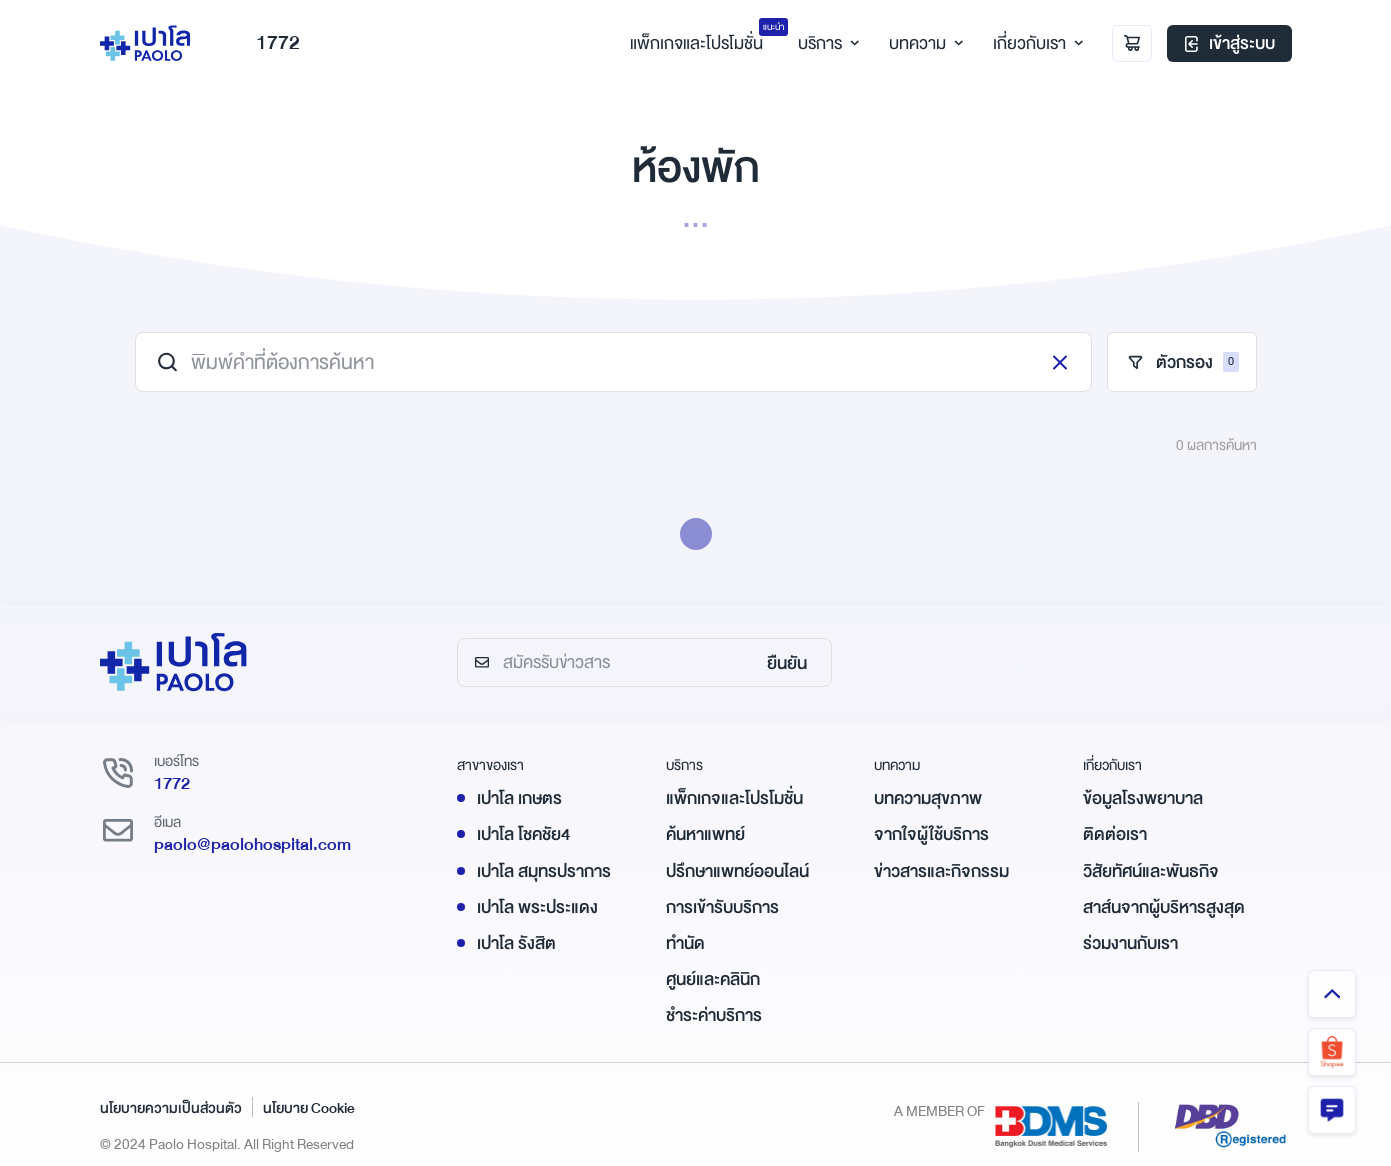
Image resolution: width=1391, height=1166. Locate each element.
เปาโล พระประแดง (537, 907)
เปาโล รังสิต (516, 943)
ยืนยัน (787, 663)
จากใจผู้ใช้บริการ (931, 834)
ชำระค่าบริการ (714, 1015)
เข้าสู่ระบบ (1229, 44)
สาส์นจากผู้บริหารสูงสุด (1164, 907)
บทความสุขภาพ (928, 798)
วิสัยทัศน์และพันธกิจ (1151, 871)
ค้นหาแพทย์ (705, 834)
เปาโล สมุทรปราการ (544, 871)
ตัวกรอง (1182, 362)
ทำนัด (685, 943)
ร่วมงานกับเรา (1130, 943)
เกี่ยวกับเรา (1035, 43)
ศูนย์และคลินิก (713, 979)
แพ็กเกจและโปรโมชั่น (734, 798)
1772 (263, 43)
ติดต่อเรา (1115, 834)
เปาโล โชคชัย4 (523, 834)
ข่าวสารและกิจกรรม (941, 871)
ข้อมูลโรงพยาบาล (1143, 798)
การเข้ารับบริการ (722, 907)
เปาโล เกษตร (519, 798)
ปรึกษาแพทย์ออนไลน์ (737, 871)
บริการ (826, 43)
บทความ (923, 43)
